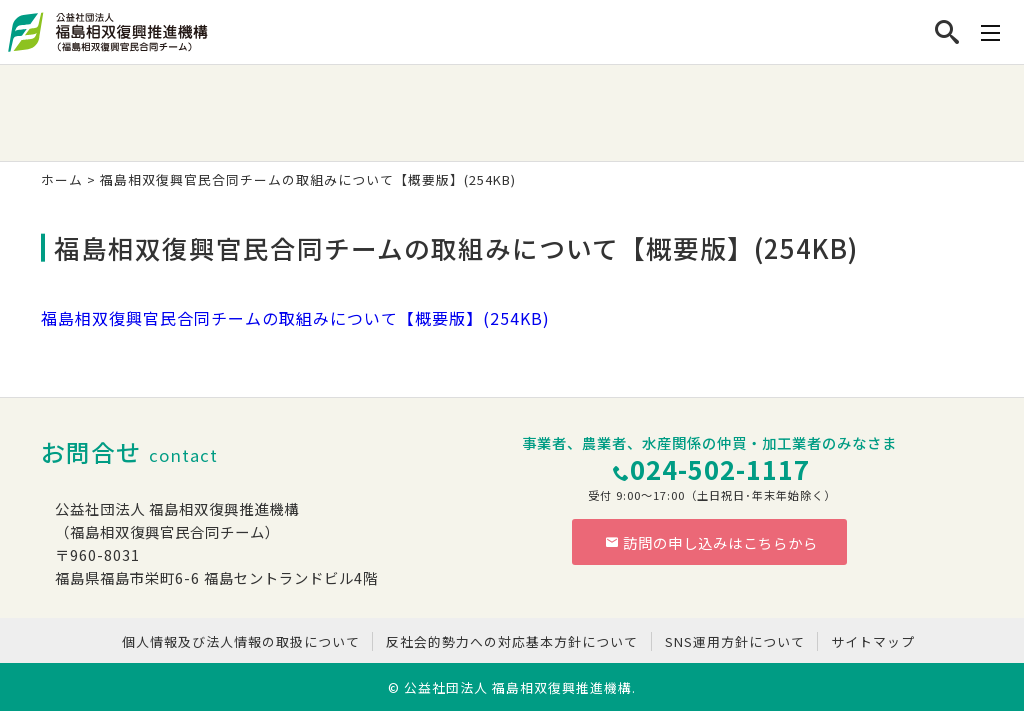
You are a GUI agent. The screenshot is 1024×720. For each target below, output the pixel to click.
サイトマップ (873, 641)
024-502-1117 (720, 468)
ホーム (62, 179)
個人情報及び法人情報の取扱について (241, 641)
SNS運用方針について (735, 641)
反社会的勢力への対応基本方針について (512, 641)
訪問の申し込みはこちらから (712, 542)
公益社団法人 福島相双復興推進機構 (518, 687)
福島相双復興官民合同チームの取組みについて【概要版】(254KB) (295, 318)
